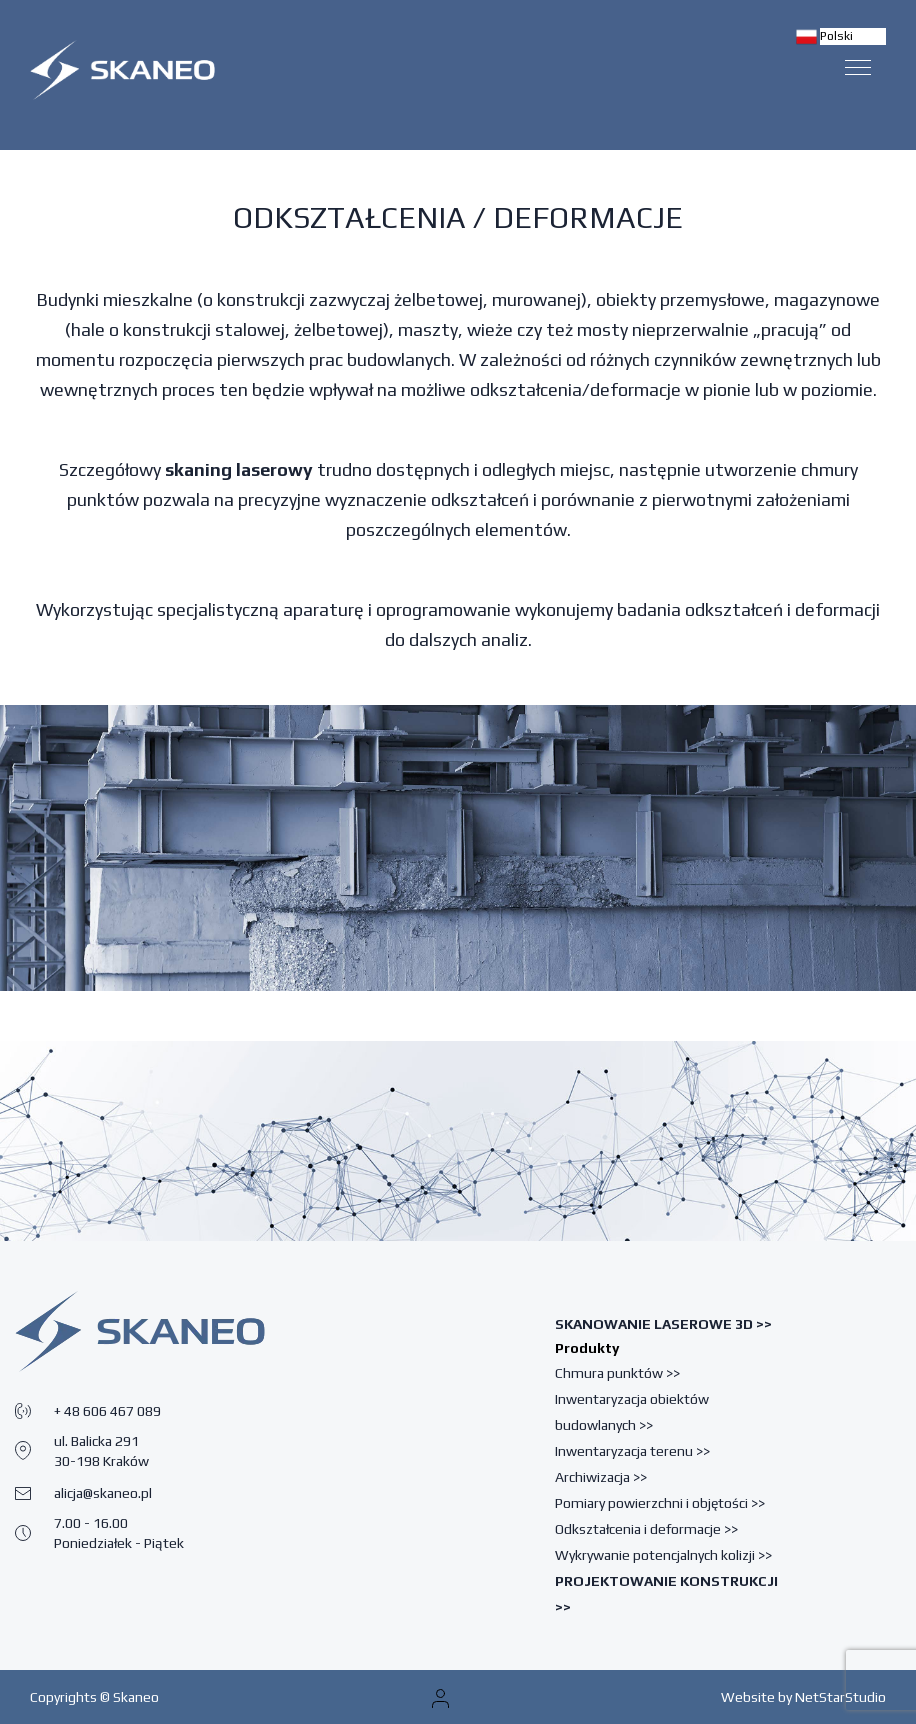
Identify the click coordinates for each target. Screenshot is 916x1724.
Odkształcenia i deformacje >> (646, 1529)
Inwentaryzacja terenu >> (632, 1451)
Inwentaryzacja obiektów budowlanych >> (632, 1412)
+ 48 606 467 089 (107, 1411)
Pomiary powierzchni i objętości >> (660, 1503)
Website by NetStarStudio (803, 1697)
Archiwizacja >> (601, 1477)
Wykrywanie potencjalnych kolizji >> (663, 1555)
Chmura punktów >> (617, 1373)
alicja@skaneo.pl (103, 1493)
